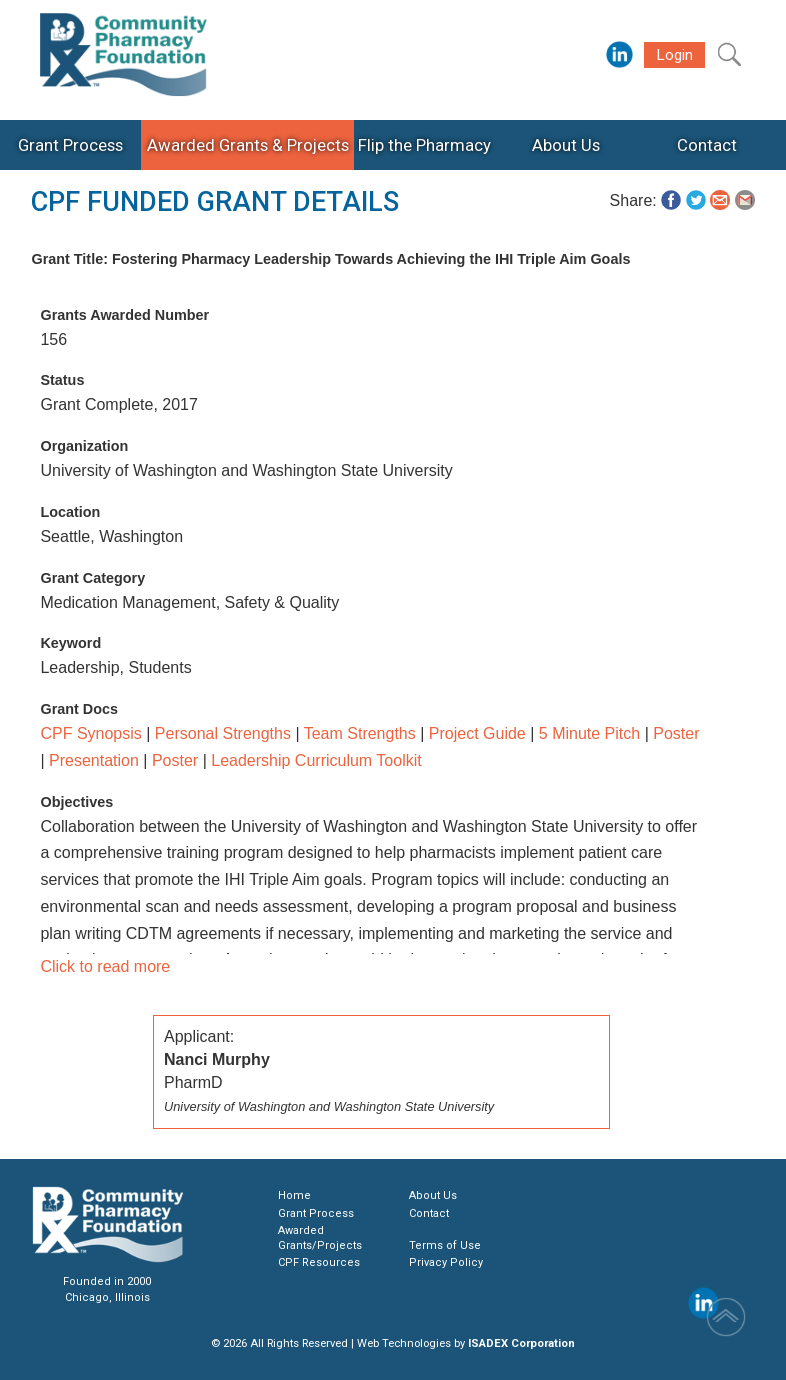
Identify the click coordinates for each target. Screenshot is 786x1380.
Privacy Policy (446, 1262)
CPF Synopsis (90, 733)
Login (674, 55)
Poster (676, 733)
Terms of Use (445, 1245)
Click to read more (105, 966)
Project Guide (477, 733)
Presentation (94, 760)
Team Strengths (360, 733)
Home (294, 1195)
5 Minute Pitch (589, 733)
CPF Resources (319, 1262)
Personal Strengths (223, 733)
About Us (433, 1195)
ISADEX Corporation (521, 1343)
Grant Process (316, 1213)
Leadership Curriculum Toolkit (316, 760)
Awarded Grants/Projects (320, 1237)
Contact (429, 1213)
